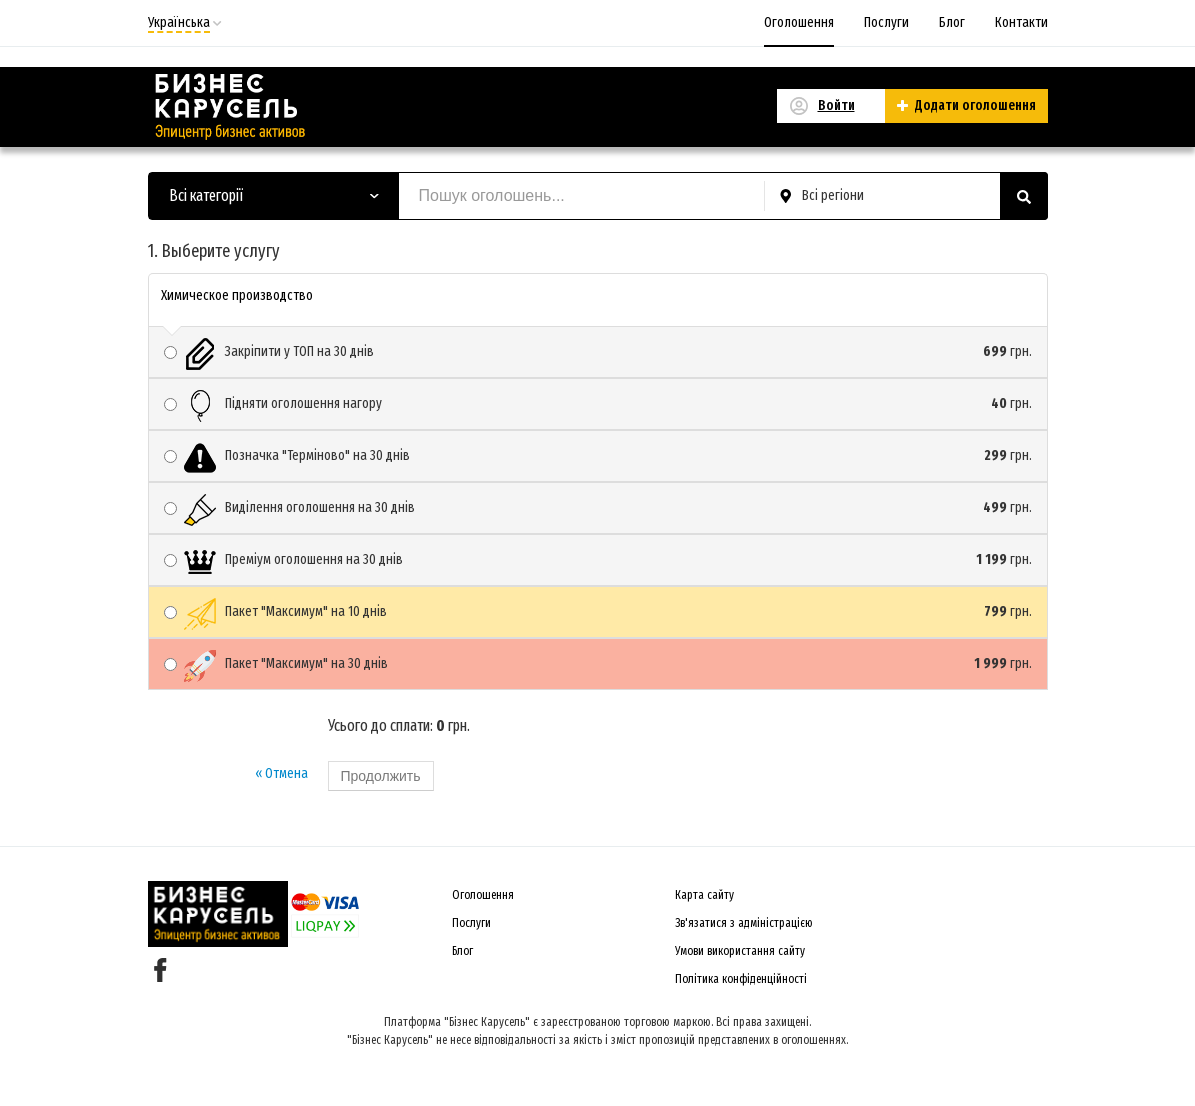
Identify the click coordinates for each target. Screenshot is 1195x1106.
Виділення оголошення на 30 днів (598, 508)
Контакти (1021, 22)
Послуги (886, 22)
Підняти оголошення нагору (598, 404)
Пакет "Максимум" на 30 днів (598, 664)
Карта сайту (704, 895)
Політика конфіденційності (741, 979)
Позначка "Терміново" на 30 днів (598, 456)
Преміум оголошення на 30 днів (598, 560)
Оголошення (799, 22)
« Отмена (281, 773)
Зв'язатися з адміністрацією (744, 923)
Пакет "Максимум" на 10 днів (598, 612)
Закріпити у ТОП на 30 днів (598, 352)
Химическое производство (237, 295)
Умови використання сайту (740, 951)
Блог (952, 22)
